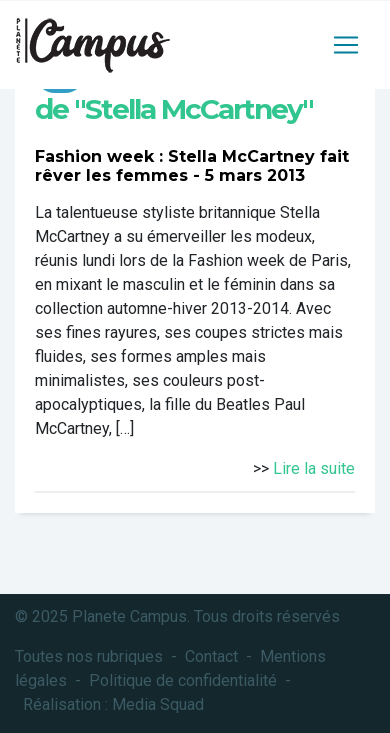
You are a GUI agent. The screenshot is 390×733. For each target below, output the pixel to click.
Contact (211, 656)
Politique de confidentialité (183, 680)
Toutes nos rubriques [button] (89, 656)
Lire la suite (314, 468)
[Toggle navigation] (346, 45)
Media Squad (158, 704)
